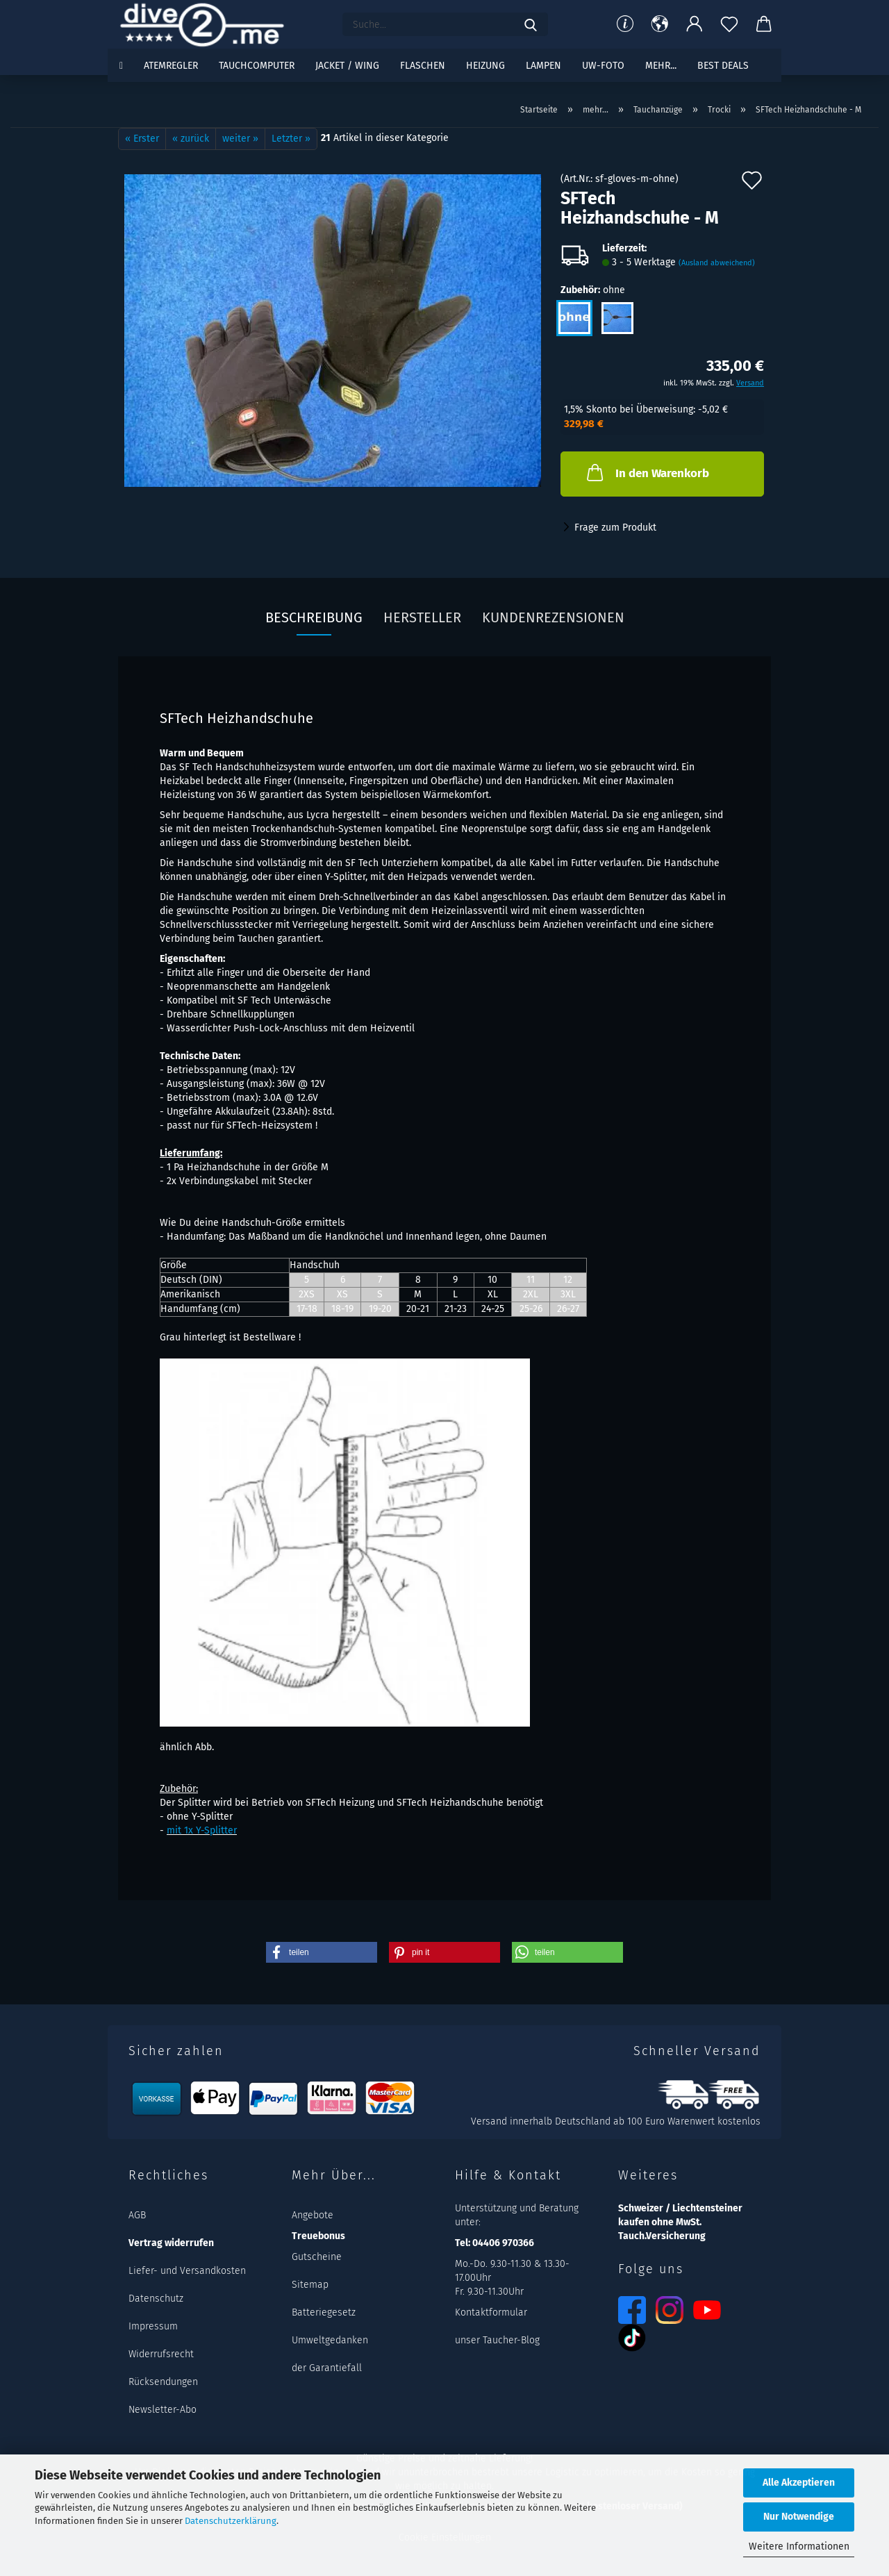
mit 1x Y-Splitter (202, 1830)
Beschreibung (314, 617)
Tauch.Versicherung (662, 2236)
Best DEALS (723, 66)
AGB (137, 2215)
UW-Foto (603, 66)
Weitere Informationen (799, 2546)
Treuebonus (318, 2236)
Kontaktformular (491, 2312)
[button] (659, 24)
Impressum (153, 2326)
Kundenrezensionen (553, 617)
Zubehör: (592, 290)
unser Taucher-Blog (497, 2340)
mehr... (660, 66)
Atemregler (171, 66)
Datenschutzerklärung (230, 2521)
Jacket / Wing (347, 66)
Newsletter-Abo (162, 2410)
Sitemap (310, 2285)
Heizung (485, 66)
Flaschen (422, 66)
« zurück (190, 138)
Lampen (543, 66)
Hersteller (422, 617)
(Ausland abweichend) (717, 262)
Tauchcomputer (256, 66)
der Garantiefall (327, 2368)
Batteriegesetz (324, 2312)
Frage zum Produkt (615, 527)
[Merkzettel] (729, 24)
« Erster (142, 138)
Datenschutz (155, 2298)
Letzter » (291, 138)
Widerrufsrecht (161, 2354)
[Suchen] (530, 24)
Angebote (312, 2215)
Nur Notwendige (798, 2517)
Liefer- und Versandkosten (187, 2271)
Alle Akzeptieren (799, 2482)
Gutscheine (317, 2257)
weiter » (240, 138)
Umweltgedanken (330, 2340)
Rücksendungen (163, 2382)
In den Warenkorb (646, 472)
